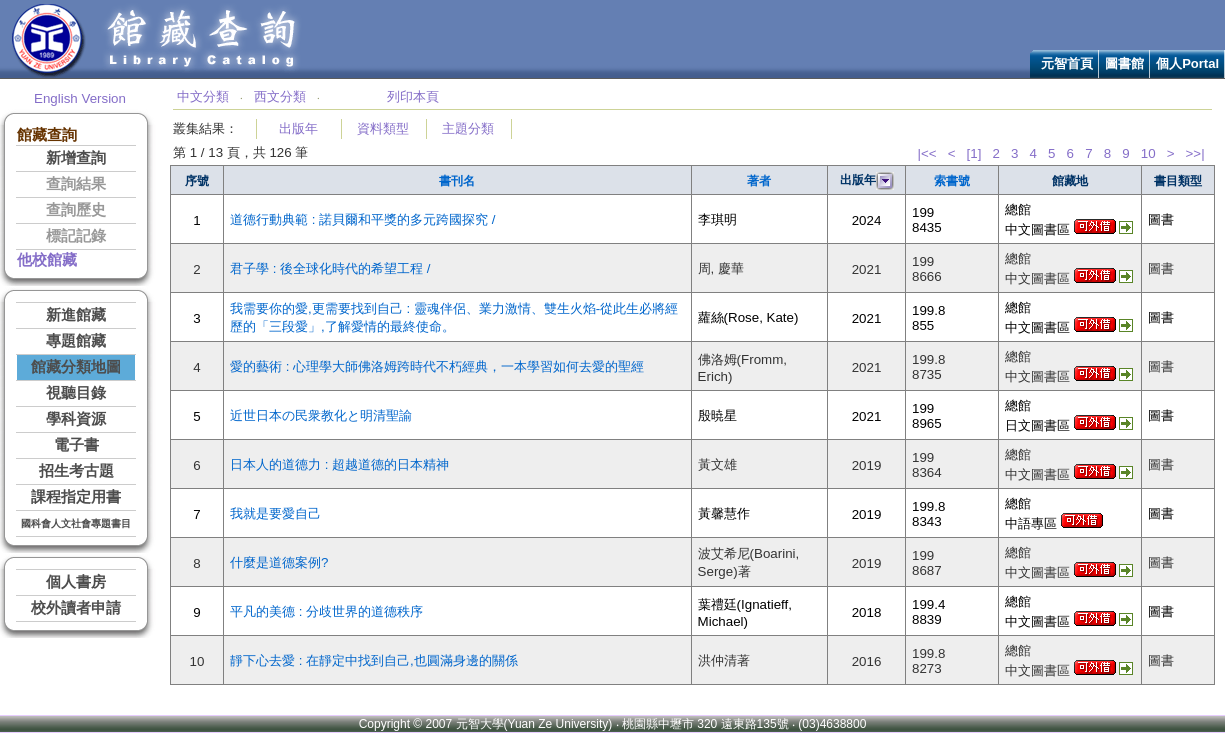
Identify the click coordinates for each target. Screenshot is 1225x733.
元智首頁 (1067, 63)
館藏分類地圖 (76, 367)
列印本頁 (413, 96)
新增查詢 (76, 158)
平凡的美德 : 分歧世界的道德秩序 (326, 611)
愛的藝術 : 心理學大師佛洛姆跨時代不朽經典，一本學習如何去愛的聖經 (437, 366)
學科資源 (76, 419)
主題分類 (468, 128)
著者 (759, 181)
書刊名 (457, 181)
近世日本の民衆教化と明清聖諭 (321, 415)
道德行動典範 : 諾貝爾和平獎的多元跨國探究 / (363, 219)
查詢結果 (76, 184)
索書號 (952, 181)
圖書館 (1124, 63)
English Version (80, 98)
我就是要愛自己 (275, 513)
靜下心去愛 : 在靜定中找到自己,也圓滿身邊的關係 (374, 660)
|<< (926, 153)
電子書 (76, 445)
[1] (974, 153)
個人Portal (1187, 63)
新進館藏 (76, 315)
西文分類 (280, 96)
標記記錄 (76, 236)
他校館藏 (47, 260)
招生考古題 (76, 471)
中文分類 (203, 96)
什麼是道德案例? (279, 562)
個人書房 (76, 582)
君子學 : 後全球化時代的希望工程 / (330, 268)
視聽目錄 (76, 393)
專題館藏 (76, 341)
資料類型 (383, 128)
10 (1148, 153)
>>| (1195, 153)
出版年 (298, 128)
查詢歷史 (76, 210)
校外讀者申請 (76, 608)
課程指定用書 (76, 497)
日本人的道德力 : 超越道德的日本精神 (339, 464)
